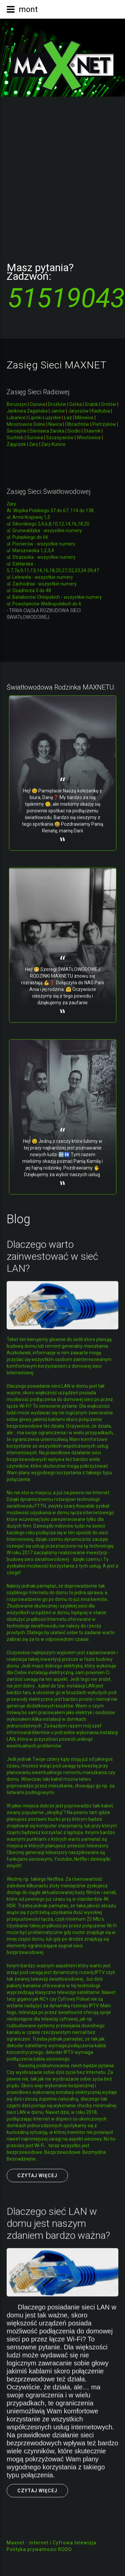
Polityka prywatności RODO (39, 2549)
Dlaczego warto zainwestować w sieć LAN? (52, 1253)
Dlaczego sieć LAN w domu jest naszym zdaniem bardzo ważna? (58, 2220)
